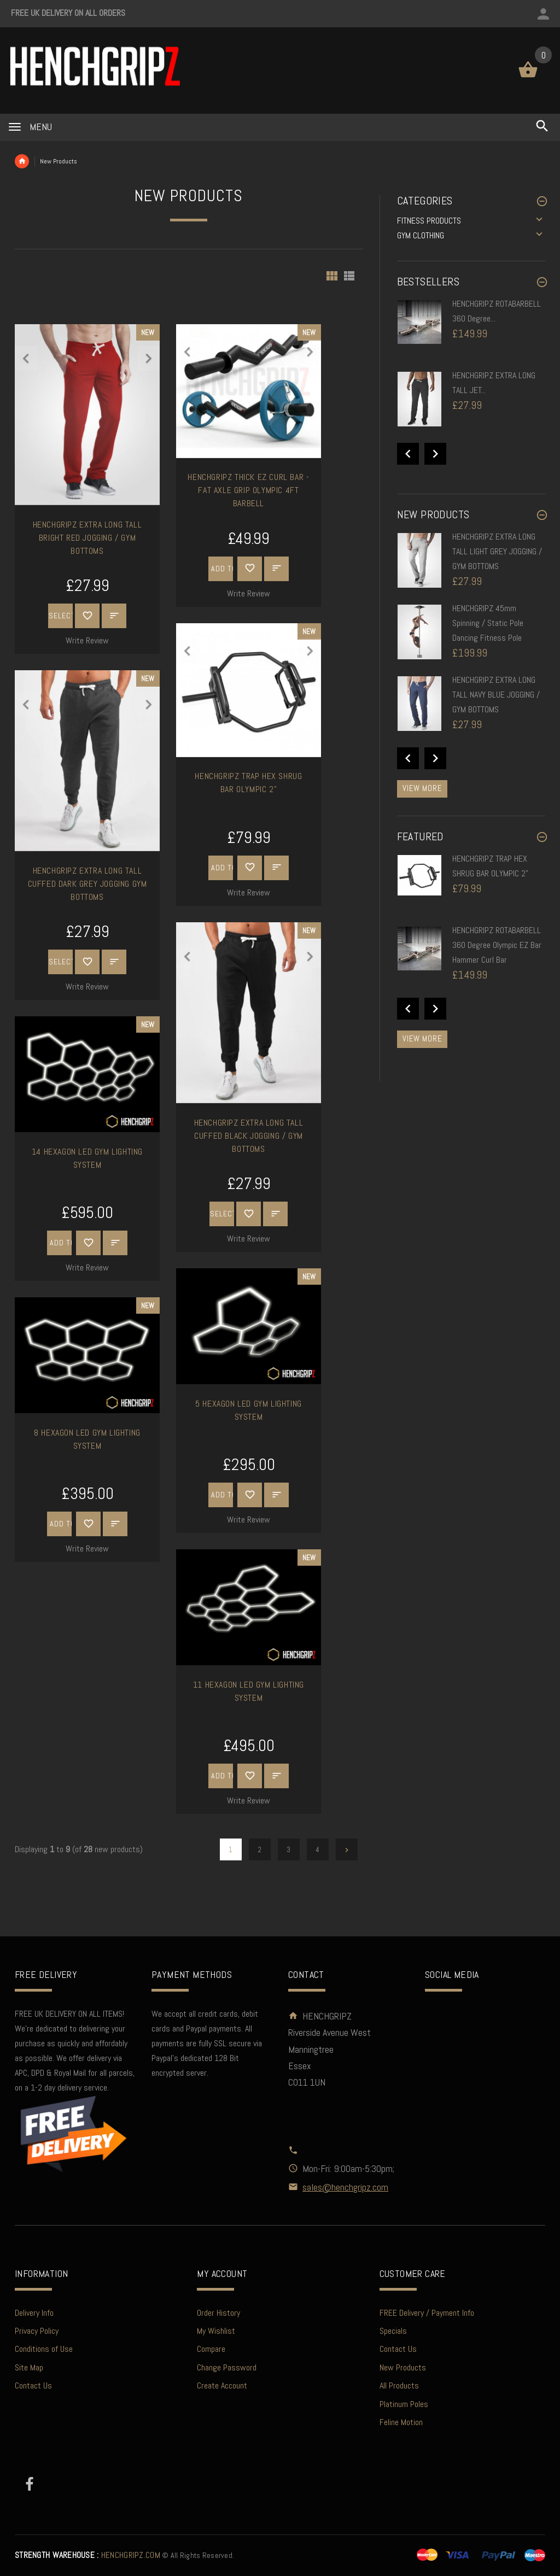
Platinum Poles (404, 2404)
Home (22, 161)
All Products (399, 2385)
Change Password (226, 2367)
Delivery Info (34, 2313)
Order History (218, 2313)
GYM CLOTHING (420, 235)
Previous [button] (408, 454)
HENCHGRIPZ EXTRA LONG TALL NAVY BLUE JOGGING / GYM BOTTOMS (496, 694)
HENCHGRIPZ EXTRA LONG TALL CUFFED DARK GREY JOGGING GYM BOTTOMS (87, 884)
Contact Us (33, 2385)
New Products (403, 2367)
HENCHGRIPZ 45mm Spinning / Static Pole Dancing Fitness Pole (487, 622)
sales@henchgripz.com (345, 2187)
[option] (471, 333)
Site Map (29, 2367)
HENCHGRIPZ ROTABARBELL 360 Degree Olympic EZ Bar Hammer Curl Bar (496, 944)
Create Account (222, 2385)
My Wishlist (216, 2331)
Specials (393, 2331)
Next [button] (435, 454)
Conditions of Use (44, 2349)
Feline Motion (401, 2422)
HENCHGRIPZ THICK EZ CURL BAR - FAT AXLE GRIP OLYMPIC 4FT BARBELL (248, 490)
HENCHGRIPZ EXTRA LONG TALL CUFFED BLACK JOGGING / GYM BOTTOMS (249, 1136)
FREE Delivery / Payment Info (427, 2313)
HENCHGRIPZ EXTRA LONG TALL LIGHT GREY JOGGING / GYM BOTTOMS (497, 551)
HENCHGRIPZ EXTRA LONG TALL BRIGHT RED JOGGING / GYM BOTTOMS (87, 538)
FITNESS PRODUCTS (429, 220)
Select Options (61, 615)
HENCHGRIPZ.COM (87, 2555)
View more (422, 788)
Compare (211, 2349)
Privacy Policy (37, 2331)
